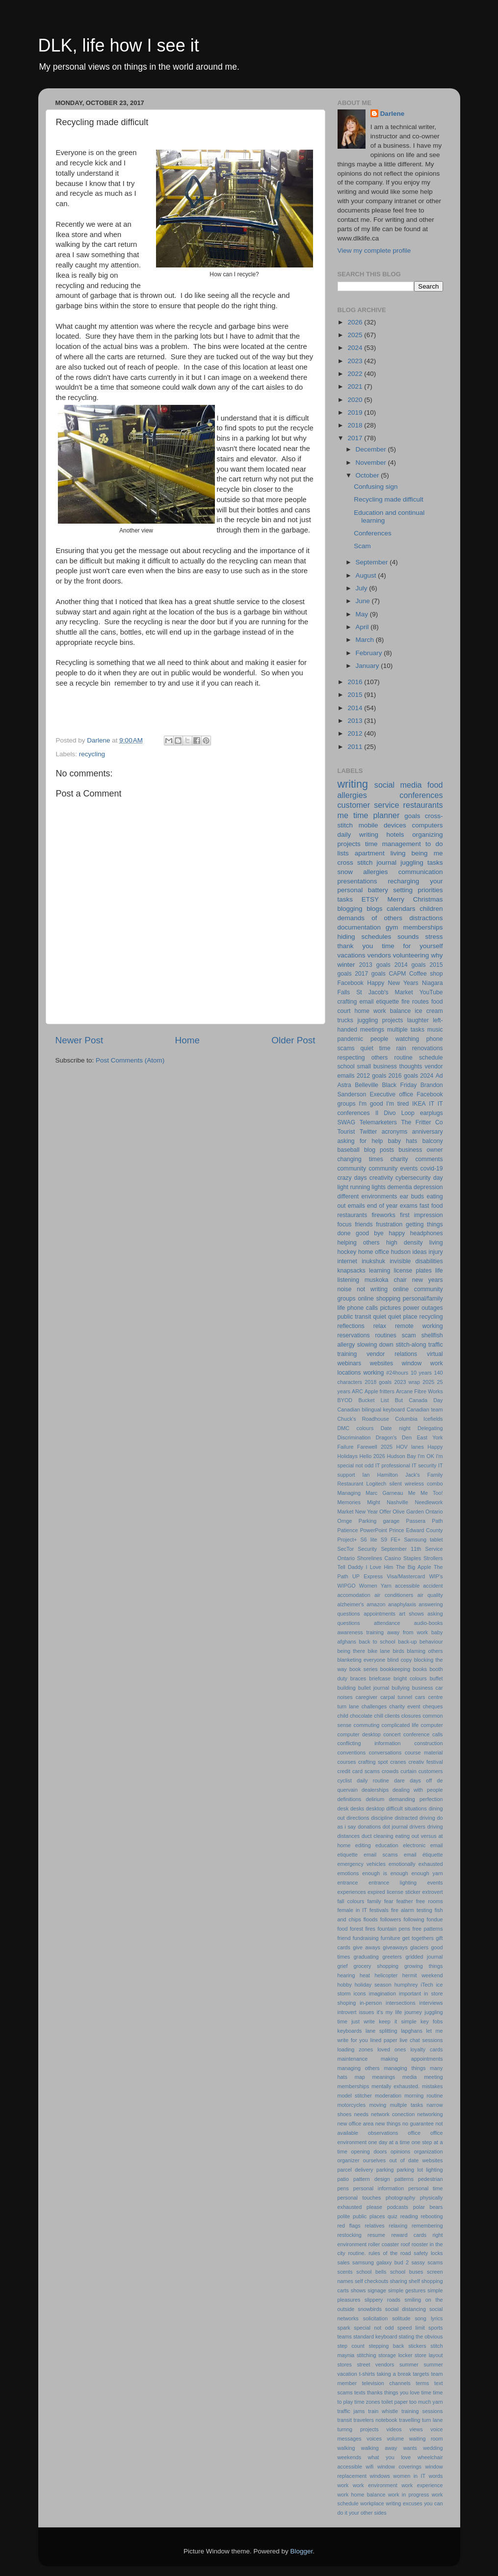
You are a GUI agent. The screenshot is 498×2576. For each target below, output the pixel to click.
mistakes (432, 2086)
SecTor (346, 1549)
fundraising (366, 1938)
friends (363, 1224)
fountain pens (394, 1929)
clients (392, 1716)
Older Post (293, 1040)
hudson (401, 1251)
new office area (356, 2123)
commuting (367, 1725)
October (368, 475)
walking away (379, 2448)
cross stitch (355, 862)
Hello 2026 (372, 1456)
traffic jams (351, 2411)
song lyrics (429, 2318)
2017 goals (370, 973)
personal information (378, 2188)
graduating (366, 1957)
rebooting (431, 2216)
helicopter (386, 1975)
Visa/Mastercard (406, 1576)
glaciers (419, 1947)
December (372, 449)
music (435, 1029)
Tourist (346, 1131)
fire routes (415, 1001)
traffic (435, 1344)
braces (358, 1678)
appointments (379, 1614)
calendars (401, 908)
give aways (366, 1947)
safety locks (428, 2253)
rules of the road (389, 2253)
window (412, 1363)
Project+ (347, 1539)
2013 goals (375, 964)
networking (430, 2114)
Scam (362, 546)
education (386, 1845)
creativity (381, 1177)
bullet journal (373, 1688)
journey (413, 2012)
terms (422, 2383)
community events (393, 1168)
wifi (370, 2467)
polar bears (428, 2207)
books (420, 1669)
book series (363, 1669)
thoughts (410, 1066)
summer (409, 2364)
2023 (355, 361)
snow (345, 872)
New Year (366, 1511)
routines (385, 1335)
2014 (355, 708)
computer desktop (359, 1734)
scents (345, 2272)
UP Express (367, 1576)
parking (384, 2170)
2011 (355, 746)
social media (398, 784)
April (363, 627)
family (374, 1901)
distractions (426, 918)
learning (379, 1270)
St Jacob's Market (384, 992)
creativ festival (425, 1762)
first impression (421, 1215)
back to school (377, 1642)
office (414, 2133)
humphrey (406, 1985)
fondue (434, 1919)
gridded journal (424, 1957)
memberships (353, 2086)
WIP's (436, 1576)
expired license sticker (393, 1892)
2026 (355, 322)
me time (353, 815)
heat (365, 1975)
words (436, 2476)
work (343, 2485)
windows (379, 2476)
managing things (404, 2068)
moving (378, 2105)
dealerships (375, 1790)
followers (390, 1919)
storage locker (395, 2355)
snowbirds (370, 2309)
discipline (382, 1818)
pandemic (351, 1039)
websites (381, 1363)
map (360, 2077)
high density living (414, 1242)
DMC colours (356, 1428)
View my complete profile (374, 250)
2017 (355, 438)
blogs (374, 908)
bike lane (378, 1651)
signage (376, 2290)
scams (435, 2262)
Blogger (301, 2551)
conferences (421, 795)
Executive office (391, 1094)
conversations (385, 1752)
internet (348, 1261)
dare (399, 1780)
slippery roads (382, 2300)
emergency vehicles (362, 1864)
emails (356, 1205)
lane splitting (381, 2031)
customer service (368, 804)
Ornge (345, 1521)
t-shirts (367, 2374)
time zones (367, 2402)
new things (388, 2123)
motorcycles (352, 2105)
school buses (406, 2272)
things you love (401, 2392)
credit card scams (359, 1771)
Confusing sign (375, 486)
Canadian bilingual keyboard (371, 1409)
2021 (355, 386)
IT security (424, 1465)
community (352, 1168)
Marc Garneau (384, 1493)
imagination (382, 1993)
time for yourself (412, 946)
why (437, 955)
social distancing (405, 2309)
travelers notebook (375, 2420)
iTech (427, 1985)
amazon (376, 1604)
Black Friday (399, 1085)
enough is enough (385, 1873)
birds (398, 1651)
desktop (375, 1808)
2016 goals (403, 1075)
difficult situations (406, 1808)
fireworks (383, 1215)
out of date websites (416, 2160)
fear (388, 1901)
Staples (412, 1558)
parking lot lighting (420, 2170)
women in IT (409, 2476)
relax (379, 1326)
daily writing (358, 834)
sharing (398, 2281)
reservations (354, 1335)
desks (357, 1808)
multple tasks (406, 2105)
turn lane (432, 2420)
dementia (400, 1187)
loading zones (355, 2049)
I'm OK (426, 1456)
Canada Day (426, 1400)
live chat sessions (421, 2040)
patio (343, 2179)
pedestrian (430, 2179)
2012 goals (371, 1075)
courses (347, 1762)
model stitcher (355, 2095)
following (413, 1919)
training (347, 1354)
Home (187, 1040)
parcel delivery (355, 2170)
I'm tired (397, 1103)
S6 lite (369, 1539)
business (422, 1688)
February (370, 653)
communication (420, 872)
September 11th (401, 1549)
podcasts (397, 2207)
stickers (417, 2346)
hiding (346, 936)
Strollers (433, 1558)
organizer (349, 2160)
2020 (355, 399)
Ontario (434, 1511)
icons (360, 1993)
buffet (436, 1678)
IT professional (392, 1465)
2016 (355, 682)
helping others (359, 1242)
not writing (372, 1289)
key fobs (431, 2021)
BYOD (345, 1400)
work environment (375, 2485)
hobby (345, 1985)
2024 (355, 347)
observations (383, 2133)
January (368, 665)
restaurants (423, 804)
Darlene (392, 113)
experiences (352, 1892)
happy (397, 1233)
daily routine (373, 1780)
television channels (386, 2383)
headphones (426, 1233)
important (410, 1993)
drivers (417, 1827)
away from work (407, 1632)
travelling (409, 2420)
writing (353, 784)
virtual (435, 1354)
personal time (425, 2188)
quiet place (402, 1316)
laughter (418, 1020)
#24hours (397, 1373)
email (366, 1001)
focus (345, 1224)
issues (366, 2012)
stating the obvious (420, 2336)
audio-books (428, 1623)
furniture (390, 1938)
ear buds (412, 1196)
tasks (345, 899)
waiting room (426, 2439)
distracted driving (414, 1818)
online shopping (379, 1298)
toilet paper (395, 2402)
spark (344, 2328)
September (373, 562)
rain (401, 1048)
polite (344, 2216)
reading (409, 2216)
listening (349, 1279)
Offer (385, 1511)
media (409, 2077)
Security (367, 1549)
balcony (432, 1141)
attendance (387, 1623)
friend (344, 1938)
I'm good (371, 1103)
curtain (408, 1771)
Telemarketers (378, 1122)
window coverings (399, 2467)
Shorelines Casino (379, 1558)
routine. (357, 2253)
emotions (348, 1873)
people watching (394, 1039)
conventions (352, 1752)
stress (434, 936)
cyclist (345, 1780)
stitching (366, 2355)
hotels (395, 834)
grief (343, 1966)
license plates (412, 1270)
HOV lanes (410, 1447)
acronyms (395, 1131)
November (372, 462)
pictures (390, 1307)
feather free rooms (419, 1901)
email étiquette (423, 1855)
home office (373, 1251)
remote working (419, 1326)
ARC (357, 1391)
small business (377, 1066)
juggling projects (380, 1020)
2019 (355, 412)
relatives (374, 2226)
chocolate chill (366, 1716)
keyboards (350, 2031)
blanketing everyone (362, 1660)
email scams (380, 1855)
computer (431, 1725)
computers (427, 825)
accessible (407, 1586)
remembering (427, 2226)
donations (369, 1827)
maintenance (353, 2059)
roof (405, 2244)
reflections (351, 1326)
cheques (433, 1706)
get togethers (418, 1938)
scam (409, 1335)
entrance (348, 1883)
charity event (404, 1706)
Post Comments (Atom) (130, 1060)
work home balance (362, 2494)
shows (358, 2290)
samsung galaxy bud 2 (380, 2262)
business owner (420, 1149)
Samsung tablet (423, 1539)
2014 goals (410, 964)
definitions (350, 1799)
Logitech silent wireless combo (405, 1484)
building (347, 1688)
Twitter (368, 1131)
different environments (367, 1196)
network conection (393, 2114)
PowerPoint (373, 1530)
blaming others (425, 1651)
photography (400, 2198)
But (399, 1400)
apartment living (380, 853)
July (362, 588)
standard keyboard (375, 2336)
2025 (355, 335)
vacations (352, 955)
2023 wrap (407, 1382)
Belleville (366, 1085)
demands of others (370, 918)
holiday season (373, 1985)
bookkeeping (395, 1669)
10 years (421, 1373)
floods (371, 1919)
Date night (396, 1428)
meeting (433, 2077)
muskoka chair (386, 1279)
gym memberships (414, 927)
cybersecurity (413, 1177)
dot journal (395, 1827)
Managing (349, 1493)
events (435, 1883)
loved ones (391, 2049)
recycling (92, 754)
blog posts (379, 1149)
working (373, 1372)
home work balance (383, 1011)
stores (345, 2364)
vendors (379, 955)
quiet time (375, 1048)
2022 (355, 373)
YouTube (431, 992)
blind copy (400, 1660)
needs (361, 2114)
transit (345, 2420)
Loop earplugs (422, 1113)
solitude (401, 2318)
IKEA (419, 1103)
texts (360, 2392)
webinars (350, 1363)
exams (409, 1205)
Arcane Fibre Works (419, 1391)
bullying (401, 1688)
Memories (349, 1502)
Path (437, 1521)
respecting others (363, 1057)
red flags (349, 2226)
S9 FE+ (390, 1539)
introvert (347, 2012)
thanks (375, 2392)
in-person (371, 2003)
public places (369, 2216)
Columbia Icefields (419, 1419)
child (343, 1716)
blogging (350, 908)
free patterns (427, 1929)
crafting (347, 1001)
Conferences (373, 533)
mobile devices (382, 825)
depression (428, 1187)
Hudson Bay (401, 1456)
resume (376, 2235)
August (367, 575)
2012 (355, 733)
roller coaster (383, 2244)
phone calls (362, 1307)
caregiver (366, 1697)
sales (344, 2262)
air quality (430, 1595)
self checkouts (371, 2281)
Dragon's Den (394, 1437)
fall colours (351, 1901)
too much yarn (426, 2402)
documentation (359, 927)
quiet (379, 1316)
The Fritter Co (422, 1122)
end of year (382, 1205)
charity (399, 1159)
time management (393, 844)
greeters (392, 1957)
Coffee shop (426, 973)
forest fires (362, 1929)
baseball (349, 1149)
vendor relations (392, 1354)
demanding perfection (416, 1799)
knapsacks (352, 1270)
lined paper (383, 2040)
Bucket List (373, 1400)
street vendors (375, 2364)
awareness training (361, 1632)
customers (431, 1771)
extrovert (432, 1892)
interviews (431, 2003)
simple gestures (406, 2290)
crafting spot (373, 1762)
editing (363, 1845)
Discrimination (354, 1437)
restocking (350, 2235)
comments (429, 1159)
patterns (404, 2179)
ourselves (374, 2160)
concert (391, 1734)
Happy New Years (392, 983)
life (439, 1270)
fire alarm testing (411, 1910)
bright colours (410, 1678)
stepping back (386, 2346)
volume (395, 2439)
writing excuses (404, 2503)
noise (345, 1289)
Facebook (351, 983)
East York (430, 1437)
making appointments (412, 2059)
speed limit (411, 2328)
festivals (379, 1910)
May (363, 614)
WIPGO (347, 1586)
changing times (360, 1159)
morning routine (423, 2095)
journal (387, 862)
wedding (433, 2448)
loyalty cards (426, 2049)
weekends (350, 2457)
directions (357, 1818)
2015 (355, 694)
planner (386, 815)
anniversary (427, 1131)
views (416, 2429)
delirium (375, 1799)
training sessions (422, 2411)
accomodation (354, 1595)
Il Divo (385, 1113)
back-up (407, 1642)
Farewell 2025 (375, 1447)
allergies (375, 872)
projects (349, 844)
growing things (423, 1966)
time (426, 2392)
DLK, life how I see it (118, 45)
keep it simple (398, 2021)
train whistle (383, 2411)
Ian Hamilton (380, 1475)
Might (373, 1502)
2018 (355, 425)
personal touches (359, 2198)
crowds (390, 1771)
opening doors (369, 2151)
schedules (376, 936)
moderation (388, 2095)
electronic (414, 1845)
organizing (427, 834)
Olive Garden (408, 1511)
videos (394, 2429)
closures (411, 1716)
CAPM (397, 973)
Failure (346, 1447)
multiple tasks (405, 1029)
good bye (370, 1233)
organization (428, 2151)
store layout (429, 2355)
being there (351, 1651)
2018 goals (378, 1382)
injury (436, 1251)
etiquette (387, 1001)
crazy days (352, 1177)
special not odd (373, 2328)
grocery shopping (375, 1966)
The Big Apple (413, 1567)
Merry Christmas (415, 899)
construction (428, 1743)
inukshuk (373, 1261)
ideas (420, 1251)
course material (424, 1752)
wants (410, 2448)
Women (368, 1586)
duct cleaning (377, 1836)
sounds (408, 936)
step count (351, 2346)
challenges (374, 1706)
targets (421, 2374)
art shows (411, 1614)
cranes (398, 1762)
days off (421, 1780)
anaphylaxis (402, 1604)
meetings (372, 1029)
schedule (431, 1057)
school (346, 1066)
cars (420, 1697)
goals (412, 816)
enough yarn (427, 1873)
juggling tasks (421, 862)
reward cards (408, 2235)
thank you (355, 946)
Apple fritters (379, 1391)
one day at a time (389, 2142)
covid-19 (431, 1168)
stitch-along (410, 1344)
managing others (359, 2068)
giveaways (395, 1947)
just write (363, 2021)
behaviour (431, 1642)
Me (412, 1493)
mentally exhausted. (395, 2086)
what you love (389, 2457)
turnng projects (358, 2429)
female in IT (352, 1910)
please (374, 2207)
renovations (427, 1048)
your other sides (368, 2513)
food (343, 1929)
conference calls (423, 1734)
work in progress (408, 2494)
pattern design (371, 2179)
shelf (414, 2281)
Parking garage (379, 1521)
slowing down (375, 1344)
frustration (389, 1224)
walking (346, 2448)
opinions (400, 2151)
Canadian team (425, 1409)
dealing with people (418, 1790)
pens (343, 2188)
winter (346, 964)
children (431, 908)
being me (427, 853)
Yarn (386, 1586)
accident (433, 1586)
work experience (422, 2485)
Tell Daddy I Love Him (365, 1567)
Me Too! (431, 1493)
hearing (346, 1975)
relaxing (398, 2226)
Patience (348, 1530)
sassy (418, 2262)
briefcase (380, 1678)
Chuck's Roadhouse (363, 1419)
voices (374, 2439)
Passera (415, 1521)
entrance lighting (392, 1883)
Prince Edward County (416, 1530)
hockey (347, 1251)
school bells (371, 2272)
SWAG (347, 1122)
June (364, 601)
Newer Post (79, 1040)
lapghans (411, 2031)
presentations (357, 881)
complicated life (400, 1725)
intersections (401, 2003)
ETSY (370, 899)
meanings (383, 2077)
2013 (355, 720)
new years (427, 1279)
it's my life (389, 2012)
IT (431, 1103)
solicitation (375, 2318)
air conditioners (393, 1595)
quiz (392, 2216)
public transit (354, 1316)
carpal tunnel (396, 1697)
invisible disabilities (416, 1261)
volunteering (411, 955)
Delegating (430, 1428)
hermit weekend (422, 1975)
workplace (372, 2503)
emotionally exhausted (416, 1864)
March (366, 639)
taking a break (394, 2374)
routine (403, 1057)
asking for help (360, 1141)
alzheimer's (351, 1604)
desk (343, 1808)
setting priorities (418, 890)
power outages (423, 1307)
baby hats (403, 1141)
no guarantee (418, 2123)
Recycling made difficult (388, 499)
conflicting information (369, 1743)
